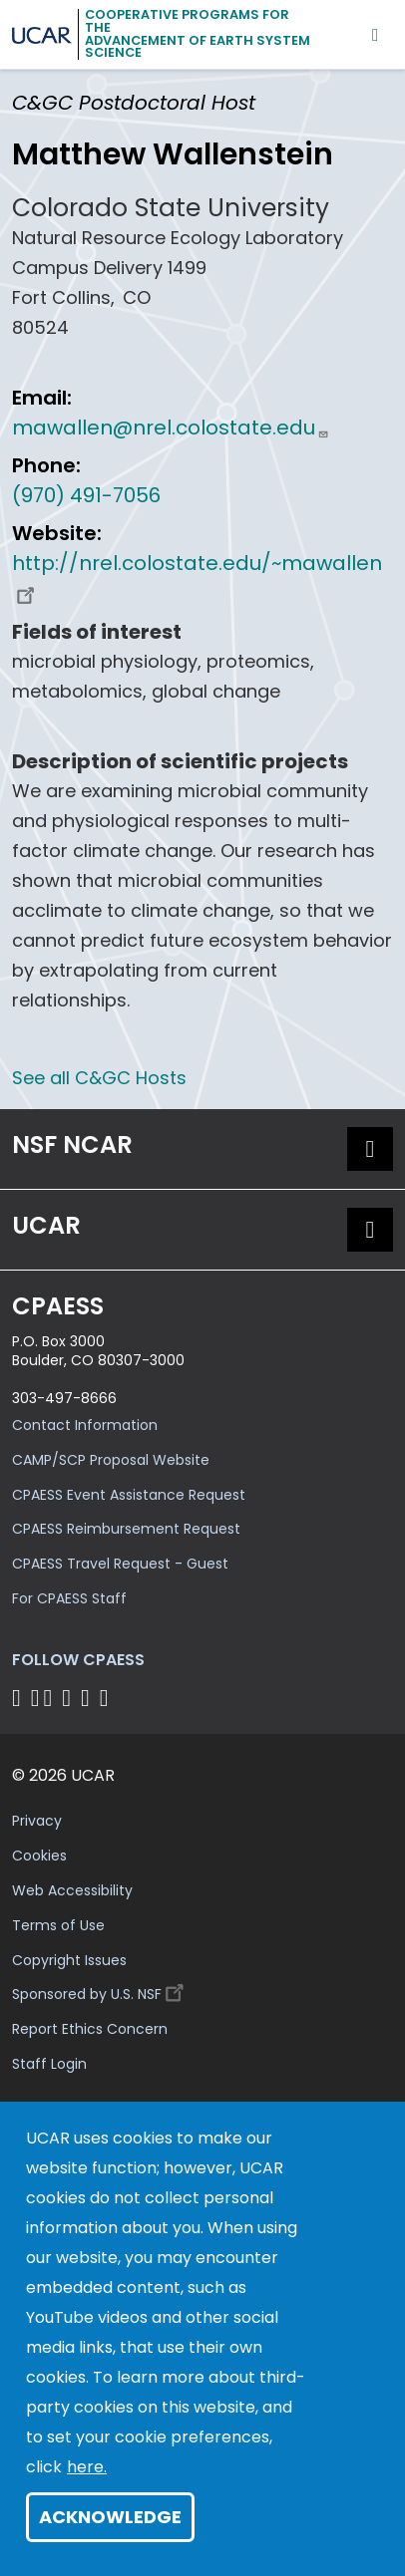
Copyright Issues (69, 1960)
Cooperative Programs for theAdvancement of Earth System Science (197, 33)
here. (87, 2466)
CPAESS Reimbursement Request (126, 1529)
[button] (370, 1149)
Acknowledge (110, 2516)
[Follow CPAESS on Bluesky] (35, 1697)
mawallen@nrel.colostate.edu (170, 427)
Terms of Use (58, 1925)
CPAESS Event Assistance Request (128, 1495)
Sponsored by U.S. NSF (101, 1989)
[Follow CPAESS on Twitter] (51, 1697)
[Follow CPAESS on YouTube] (107, 1697)
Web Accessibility (72, 1890)
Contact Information (85, 1425)
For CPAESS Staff (69, 1598)
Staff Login (49, 2064)
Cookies (39, 1855)
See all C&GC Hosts (99, 1077)
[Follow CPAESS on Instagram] (88, 1697)
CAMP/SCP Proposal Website (110, 1460)
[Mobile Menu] (375, 34)
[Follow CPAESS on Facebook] (19, 1697)
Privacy (37, 1821)
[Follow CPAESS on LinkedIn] (69, 1697)
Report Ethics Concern (90, 2029)
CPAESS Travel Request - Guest (120, 1564)
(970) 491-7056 (86, 495)
